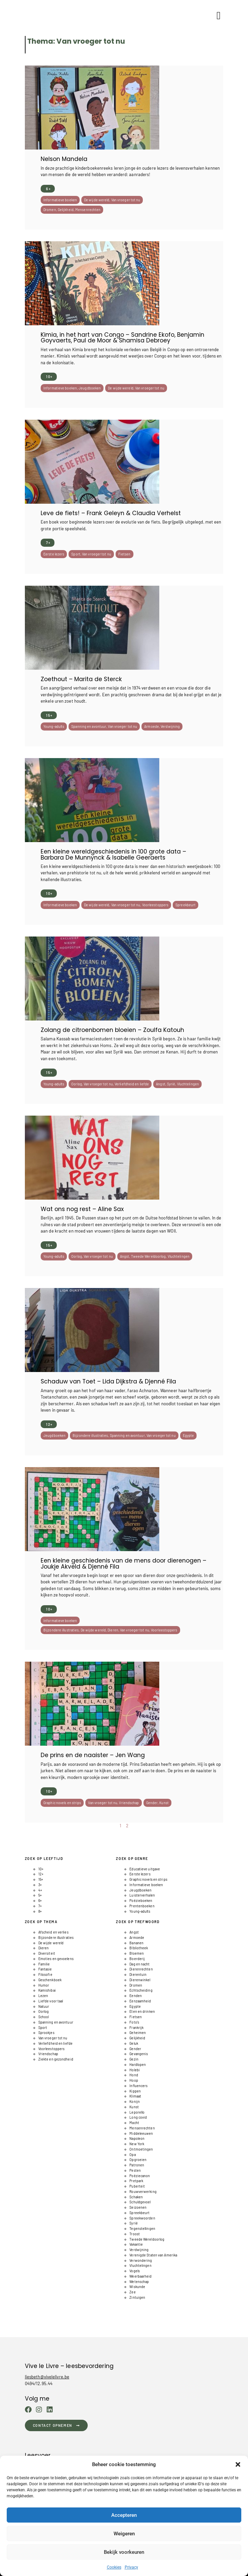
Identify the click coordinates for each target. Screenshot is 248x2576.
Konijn (134, 2101)
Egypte (188, 1435)
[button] (238, 2464)
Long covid (138, 2117)
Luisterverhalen (142, 1895)
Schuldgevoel (140, 2202)
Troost (134, 2234)
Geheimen (137, 2032)
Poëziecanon (139, 2175)
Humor (43, 1985)
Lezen (43, 1995)
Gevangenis (138, 2053)
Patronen (136, 2165)
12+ (49, 1424)
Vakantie (136, 2244)
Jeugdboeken (90, 388)
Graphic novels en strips (62, 1802)
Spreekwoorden (142, 2218)
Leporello (136, 2112)
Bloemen (136, 1953)
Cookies (114, 2567)
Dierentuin (138, 1974)
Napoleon (136, 2138)
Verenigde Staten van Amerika (153, 2255)
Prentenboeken (141, 1906)
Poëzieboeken (140, 1900)
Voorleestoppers (155, 905)
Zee (132, 2292)
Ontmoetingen (141, 2149)
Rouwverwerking (142, 2191)
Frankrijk (136, 2027)
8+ (40, 1911)
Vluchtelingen (188, 1084)
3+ (40, 1884)
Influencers (138, 2085)
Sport (75, 554)
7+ (48, 542)
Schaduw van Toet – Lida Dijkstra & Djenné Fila (108, 1381)
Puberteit (137, 2186)
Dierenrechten (141, 1969)
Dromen (49, 209)
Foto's (134, 2022)
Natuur (43, 2006)
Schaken (136, 2197)
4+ (40, 1890)
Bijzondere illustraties (90, 1435)
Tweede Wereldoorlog (148, 1256)
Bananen (136, 1943)
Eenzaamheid (140, 2001)
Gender (152, 1802)
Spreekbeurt (185, 905)
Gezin (133, 2059)
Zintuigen (137, 2297)
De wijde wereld (97, 200)
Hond (133, 2075)
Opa (132, 2154)
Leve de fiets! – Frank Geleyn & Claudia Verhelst (111, 513)
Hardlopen (137, 2064)
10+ (49, 376)
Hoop (133, 2080)
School (43, 2016)
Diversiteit (46, 1953)
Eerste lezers (53, 554)
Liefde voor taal (50, 2001)
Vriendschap (129, 1802)
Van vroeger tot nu (125, 200)
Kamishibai (47, 1990)
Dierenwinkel (139, 1980)
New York (136, 2144)
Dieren (113, 1630)
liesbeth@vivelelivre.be (47, 2376)
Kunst (164, 1802)
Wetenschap (139, 2281)
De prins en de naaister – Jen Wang (93, 1755)
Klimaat (135, 2096)
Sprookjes (46, 2032)
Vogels (134, 2271)
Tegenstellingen (142, 2228)
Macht (134, 2122)
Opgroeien (138, 2159)
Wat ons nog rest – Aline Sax (82, 1209)
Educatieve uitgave (144, 1869)
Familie (44, 1964)
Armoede (151, 726)
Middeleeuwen (141, 2133)
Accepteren (124, 2515)
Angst (160, 1084)
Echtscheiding (140, 1990)
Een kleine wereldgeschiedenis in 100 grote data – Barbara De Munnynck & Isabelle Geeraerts (113, 854)
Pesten (135, 2170)
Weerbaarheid (140, 2276)
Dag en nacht (139, 1964)
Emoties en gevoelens (56, 1958)
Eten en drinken (142, 2011)
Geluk (133, 2043)
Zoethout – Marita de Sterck (81, 679)
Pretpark (136, 2180)
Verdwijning (170, 726)
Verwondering (140, 2260)
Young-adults (53, 726)
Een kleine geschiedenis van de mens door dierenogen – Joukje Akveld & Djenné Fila (123, 1563)
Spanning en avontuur (88, 726)
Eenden (135, 1995)
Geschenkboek (49, 1980)
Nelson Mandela (64, 159)
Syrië (171, 1084)
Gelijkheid (66, 209)
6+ (48, 188)
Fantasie (45, 1969)
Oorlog (76, 1084)
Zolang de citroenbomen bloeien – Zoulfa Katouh (112, 1030)
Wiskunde (137, 2286)
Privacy (131, 2567)
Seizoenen (138, 2207)
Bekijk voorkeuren (124, 2552)
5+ (40, 1895)
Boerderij (137, 1958)
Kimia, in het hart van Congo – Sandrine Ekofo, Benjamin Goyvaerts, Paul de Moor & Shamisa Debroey (122, 337)
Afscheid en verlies (53, 1932)
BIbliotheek (138, 1948)
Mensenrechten (87, 209)
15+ (49, 715)
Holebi (134, 2070)
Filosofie (45, 1974)
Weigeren (124, 2534)
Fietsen (124, 554)
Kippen (135, 2091)
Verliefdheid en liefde (132, 1084)
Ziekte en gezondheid (55, 2059)
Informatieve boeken (60, 200)
